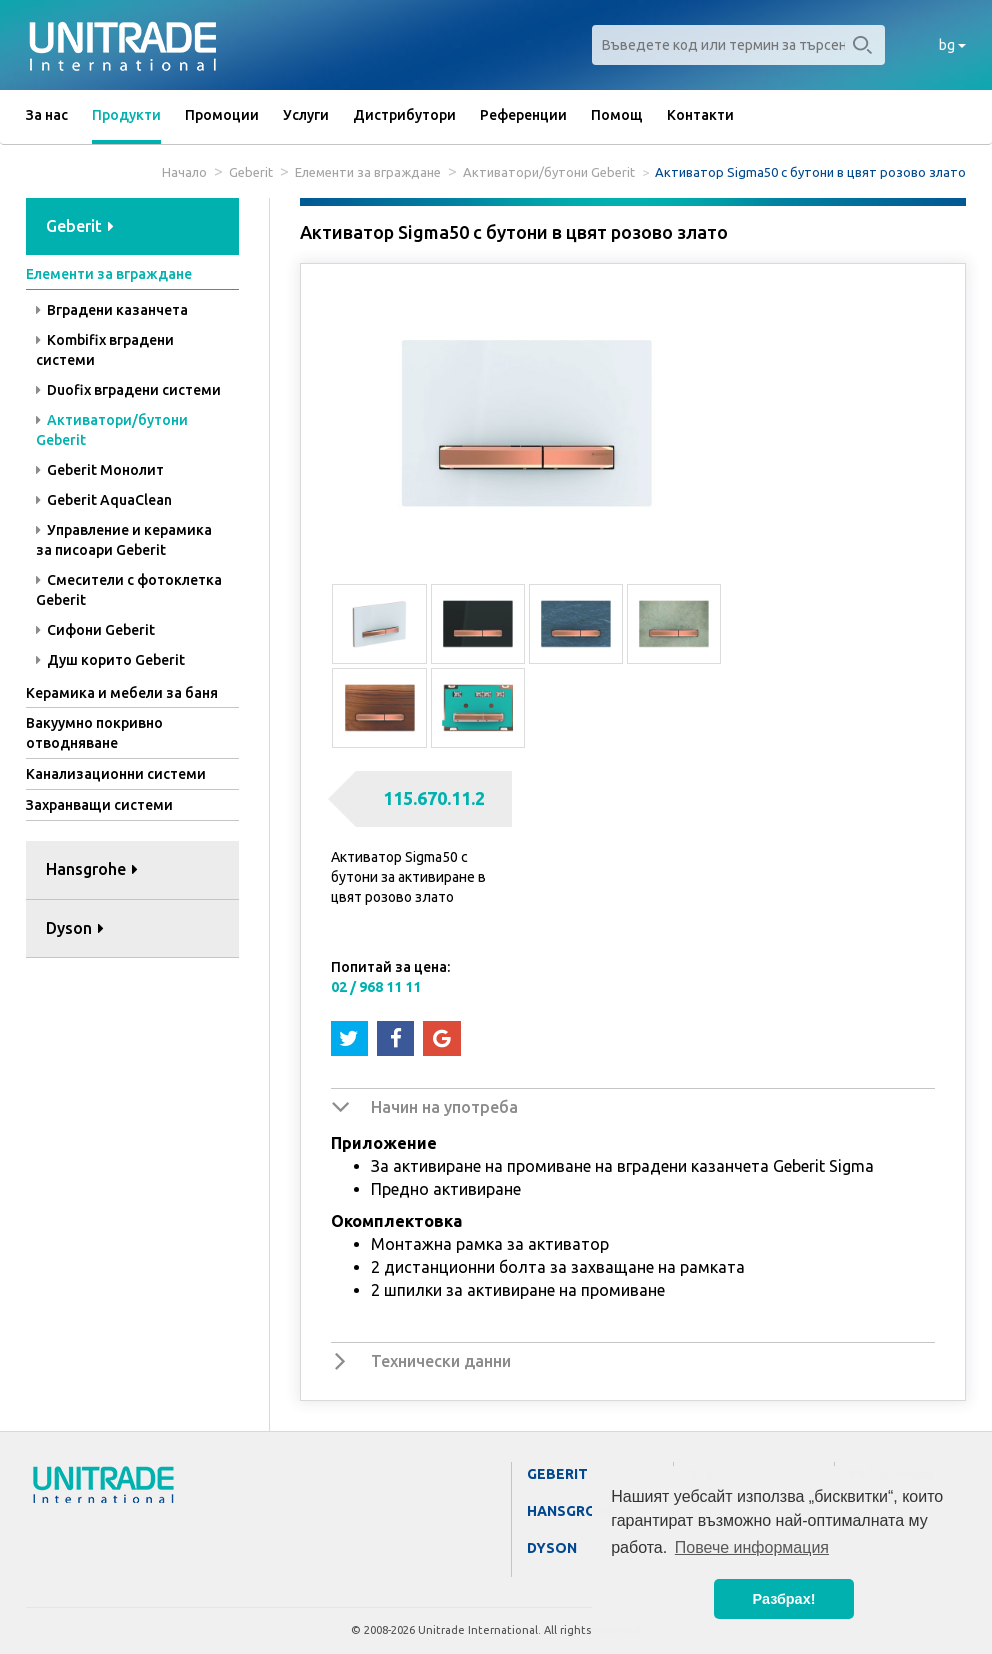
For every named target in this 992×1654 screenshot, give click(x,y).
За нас (47, 115)
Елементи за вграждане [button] (109, 274)
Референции (523, 115)
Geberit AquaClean (104, 500)
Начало (184, 172)
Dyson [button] (75, 928)
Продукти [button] (126, 115)
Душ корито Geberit (110, 660)
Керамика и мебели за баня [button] (122, 693)
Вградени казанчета (112, 310)
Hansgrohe (571, 1511)
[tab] (132, 227)
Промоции (222, 115)
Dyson (552, 1548)
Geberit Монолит (100, 470)
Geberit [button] (80, 226)
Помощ (617, 115)
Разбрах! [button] (784, 1599)
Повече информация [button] (752, 1547)
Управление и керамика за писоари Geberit (124, 540)
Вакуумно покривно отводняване (94, 733)
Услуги (306, 115)
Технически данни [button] (441, 1361)
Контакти (700, 115)
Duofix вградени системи (128, 390)
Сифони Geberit (95, 630)
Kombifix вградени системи (105, 350)
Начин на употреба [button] (444, 1107)
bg (952, 45)
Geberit (251, 172)
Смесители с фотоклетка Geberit (129, 590)
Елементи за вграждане (368, 172)
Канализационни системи (116, 774)
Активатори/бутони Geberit (549, 172)
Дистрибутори (404, 115)
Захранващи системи (99, 805)
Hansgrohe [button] (92, 869)
